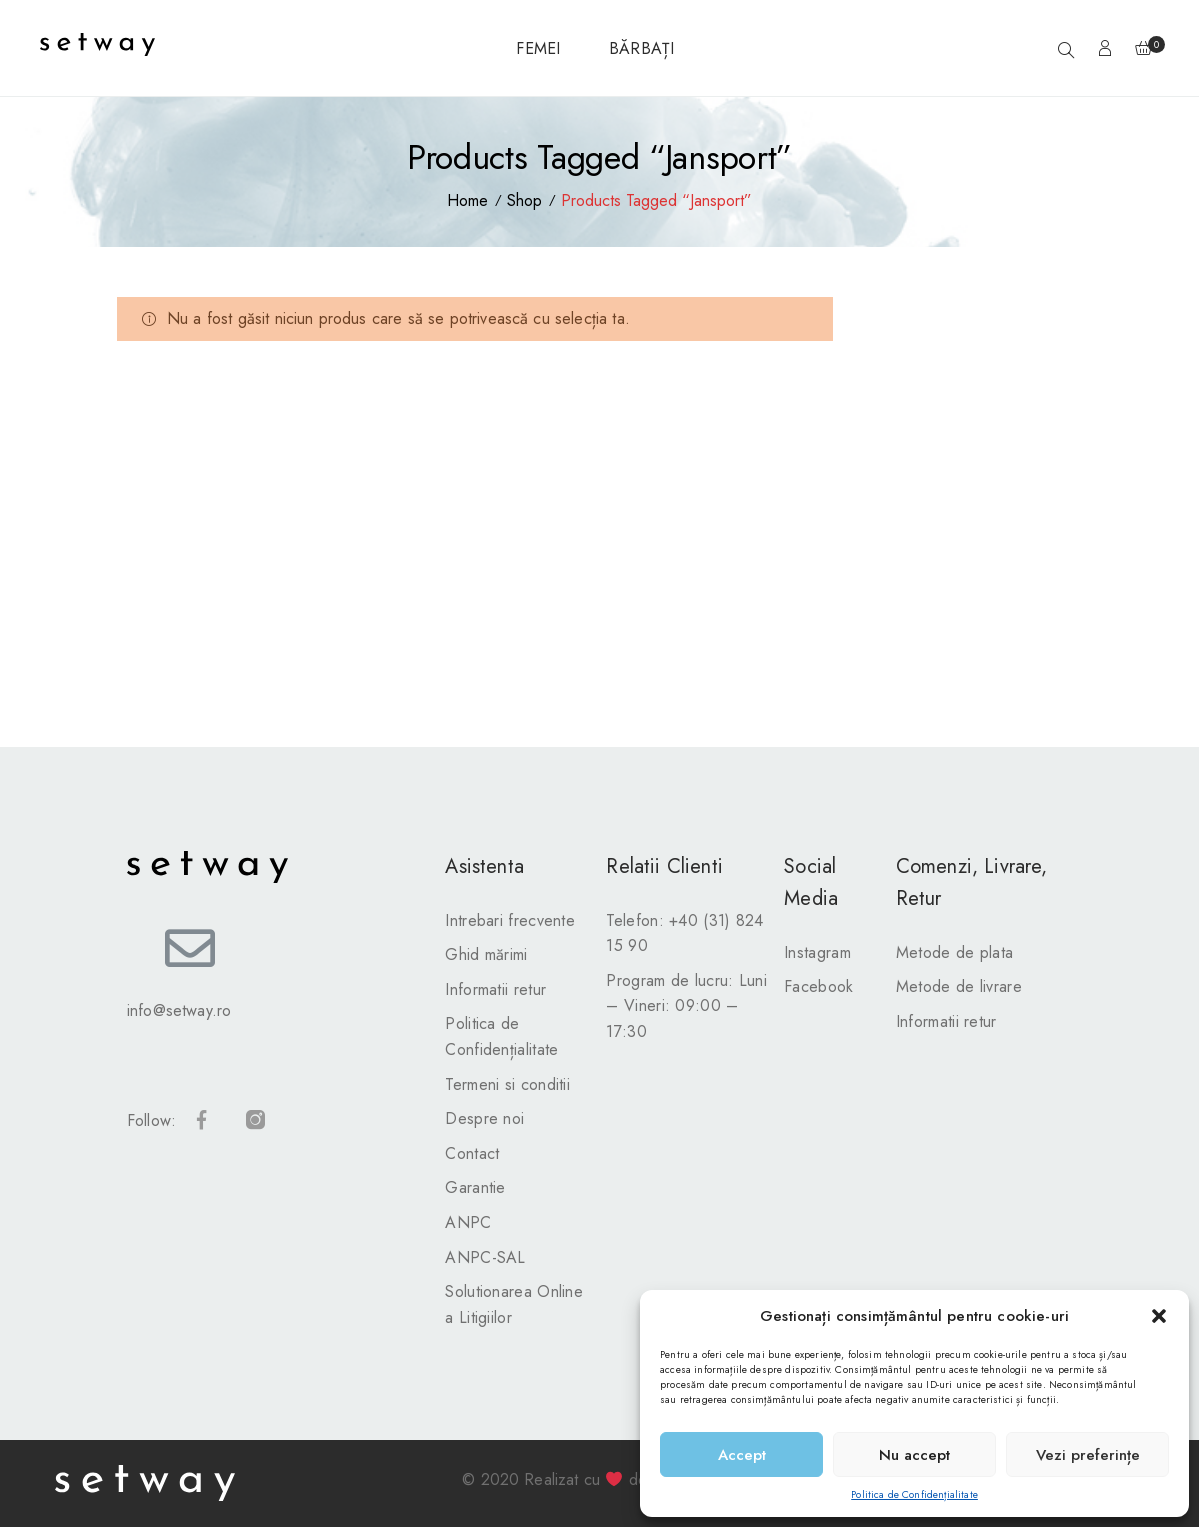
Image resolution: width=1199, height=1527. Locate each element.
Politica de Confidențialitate (914, 1494)
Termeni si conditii (507, 1084)
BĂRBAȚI (641, 48)
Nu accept (914, 1455)
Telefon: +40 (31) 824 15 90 (684, 933)
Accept (742, 1455)
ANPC (468, 1222)
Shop (524, 200)
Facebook (818, 986)
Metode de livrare (959, 986)
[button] (1159, 1316)
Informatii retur (495, 989)
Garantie (475, 1187)
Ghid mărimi (486, 954)
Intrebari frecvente (510, 920)
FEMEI (538, 48)
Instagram (817, 952)
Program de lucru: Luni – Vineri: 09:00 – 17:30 (686, 1006)
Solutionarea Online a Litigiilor (514, 1304)
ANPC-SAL (485, 1257)
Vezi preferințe (1088, 1455)
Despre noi (484, 1118)
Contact (472, 1153)
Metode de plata (955, 952)
